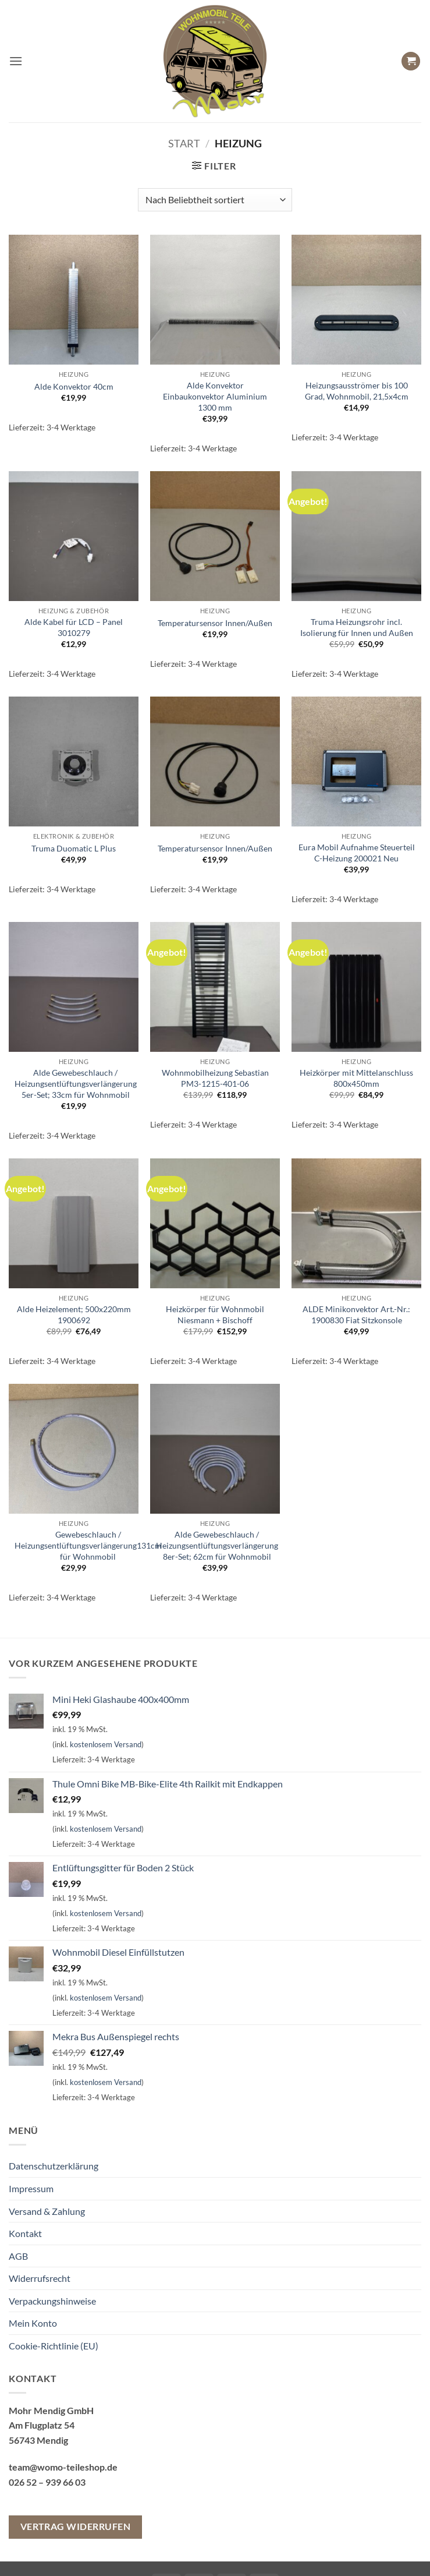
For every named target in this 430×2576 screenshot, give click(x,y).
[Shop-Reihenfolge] (215, 199)
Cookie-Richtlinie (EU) (53, 2345)
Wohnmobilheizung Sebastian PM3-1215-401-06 (215, 1078)
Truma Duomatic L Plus (73, 848)
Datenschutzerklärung (53, 2165)
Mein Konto (33, 2322)
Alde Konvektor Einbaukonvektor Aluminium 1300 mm (215, 396)
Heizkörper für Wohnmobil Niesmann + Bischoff (215, 1314)
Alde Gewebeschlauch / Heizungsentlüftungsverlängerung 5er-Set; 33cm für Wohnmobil (76, 1083)
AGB (18, 2255)
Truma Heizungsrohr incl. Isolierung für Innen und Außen (356, 627)
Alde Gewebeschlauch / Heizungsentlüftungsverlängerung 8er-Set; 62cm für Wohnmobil (217, 1545)
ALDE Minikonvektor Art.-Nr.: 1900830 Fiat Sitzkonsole (356, 1314)
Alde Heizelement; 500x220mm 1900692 (74, 1314)
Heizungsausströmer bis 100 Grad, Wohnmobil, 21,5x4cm (356, 390)
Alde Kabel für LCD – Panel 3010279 (73, 627)
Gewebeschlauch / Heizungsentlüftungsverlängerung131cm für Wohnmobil (88, 1545)
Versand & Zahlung (47, 2211)
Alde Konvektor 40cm (73, 386)
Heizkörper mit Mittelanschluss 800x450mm (356, 1078)
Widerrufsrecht (39, 2278)
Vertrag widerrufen (75, 2526)
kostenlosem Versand (105, 1744)
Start (184, 143)
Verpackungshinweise (52, 2300)
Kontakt (25, 2233)
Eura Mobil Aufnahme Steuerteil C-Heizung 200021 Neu (356, 852)
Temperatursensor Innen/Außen (215, 623)
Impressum (31, 2188)
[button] (16, 61)
